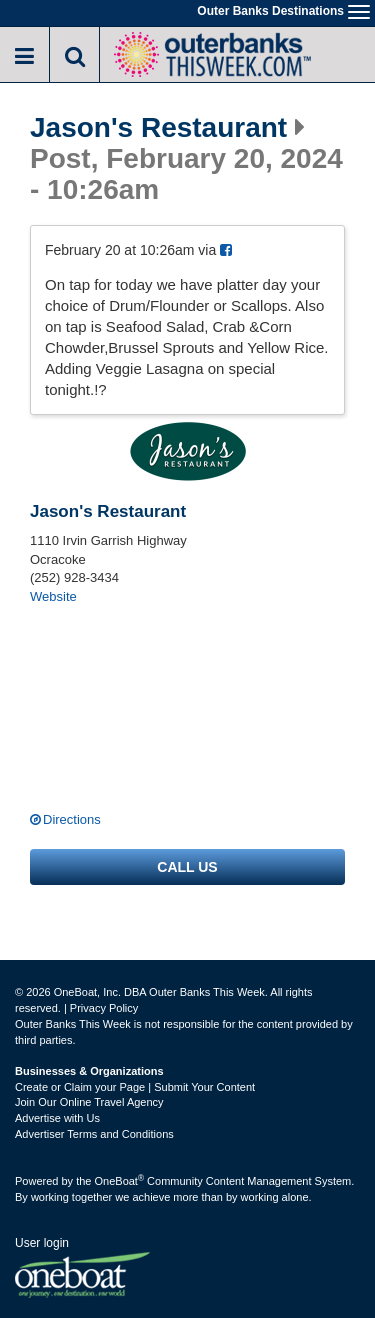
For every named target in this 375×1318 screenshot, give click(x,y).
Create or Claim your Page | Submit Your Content (135, 1087)
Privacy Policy (104, 1008)
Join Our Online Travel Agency (89, 1102)
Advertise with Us (57, 1118)
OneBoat (120, 1181)
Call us (187, 867)
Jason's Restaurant (158, 128)
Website (53, 596)
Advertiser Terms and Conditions (94, 1134)
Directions (72, 819)
